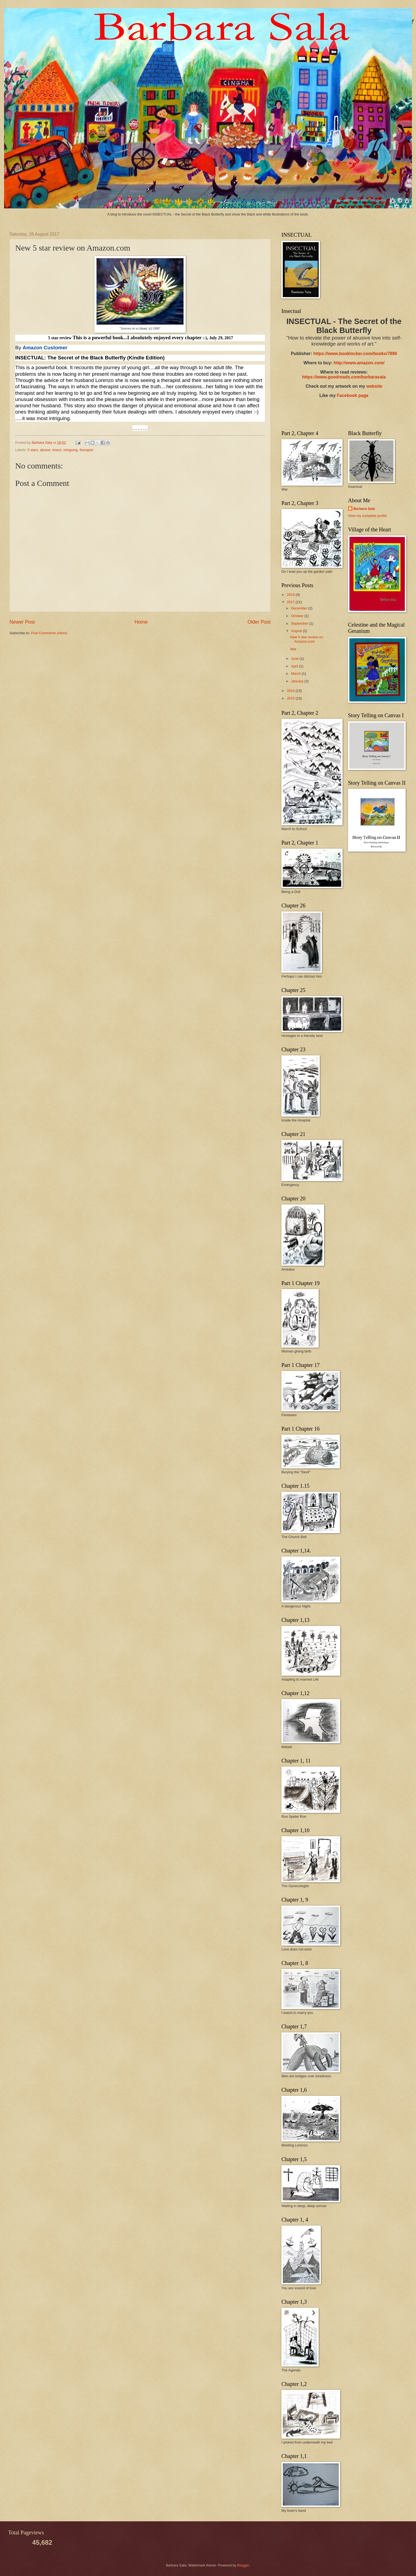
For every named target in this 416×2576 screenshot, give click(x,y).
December (299, 608)
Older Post (259, 622)
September (300, 623)
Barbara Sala (364, 509)
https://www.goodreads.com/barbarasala (344, 377)
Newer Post (22, 622)
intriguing (71, 450)
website (374, 386)
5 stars (32, 450)
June (295, 659)
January (297, 681)
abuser (45, 450)
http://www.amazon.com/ (359, 362)
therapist (86, 450)
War (293, 649)
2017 (291, 602)
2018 (291, 595)
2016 (291, 691)
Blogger (243, 2565)
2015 (291, 698)
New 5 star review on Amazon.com (306, 639)
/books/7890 (384, 353)
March (296, 673)
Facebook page (352, 395)
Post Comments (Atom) (49, 633)
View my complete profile (367, 516)
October (297, 616)
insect (57, 450)
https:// (320, 353)
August (297, 631)
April (295, 666)
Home (141, 622)
